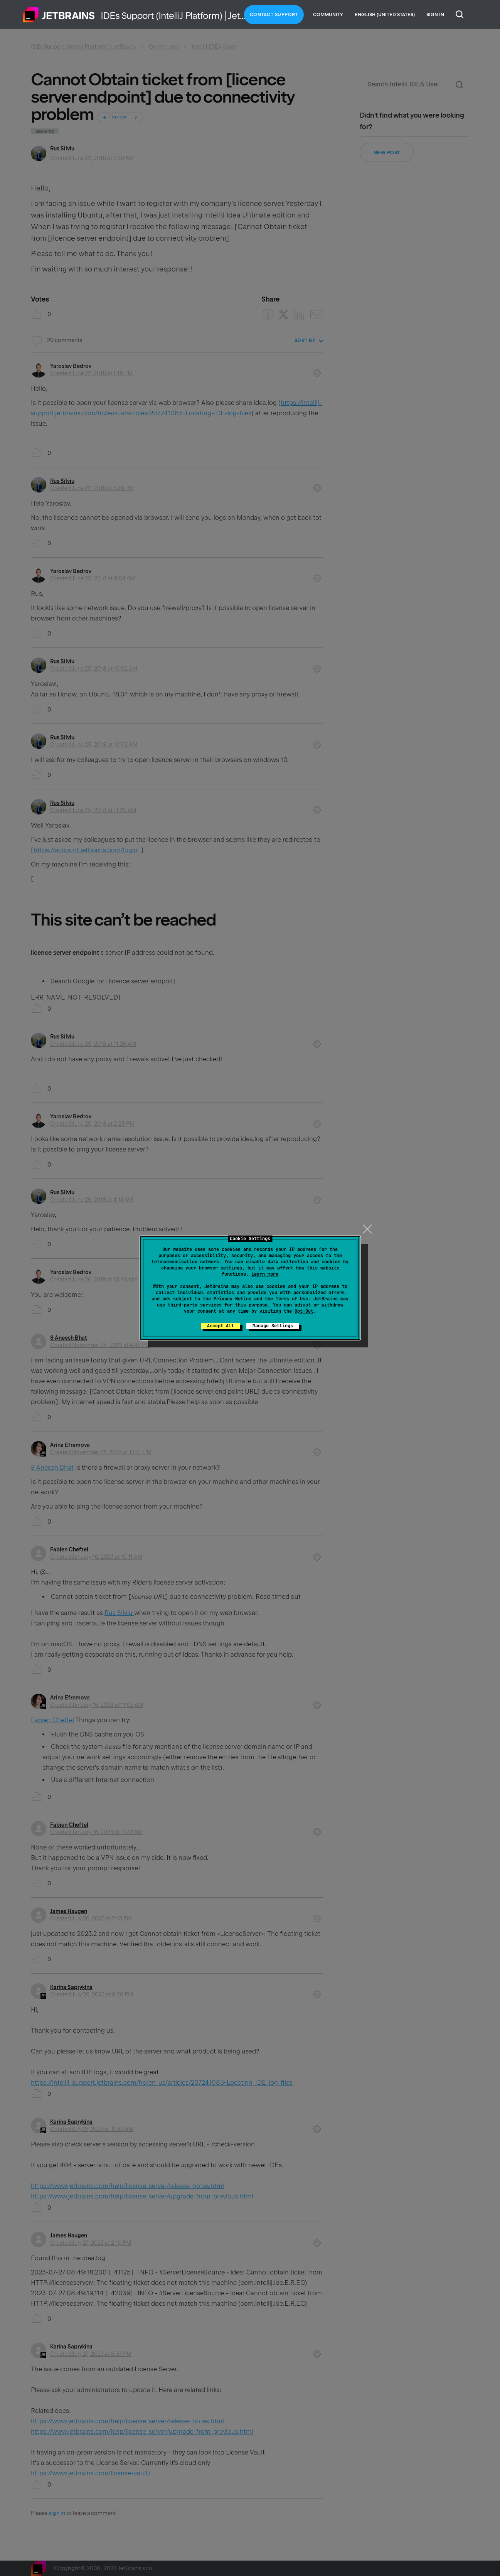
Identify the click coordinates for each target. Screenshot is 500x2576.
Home (59, 14)
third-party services (195, 1305)
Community (328, 14)
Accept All (220, 1326)
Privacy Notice (232, 1299)
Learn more (264, 1274)
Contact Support (274, 14)
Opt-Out (304, 1311)
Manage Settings (273, 1326)
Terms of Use (292, 1299)
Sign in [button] (435, 14)
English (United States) (385, 14)
